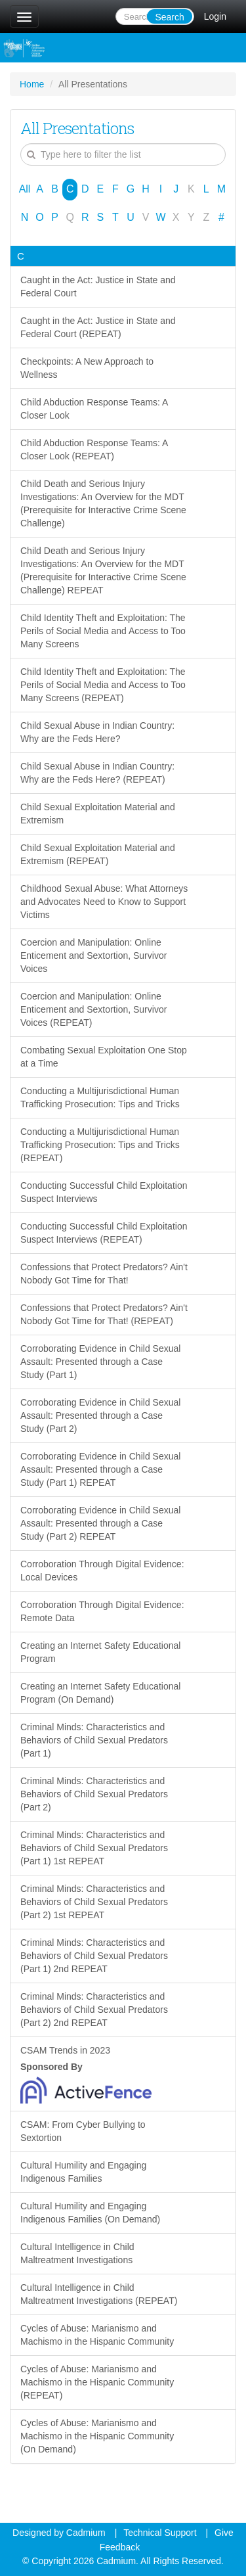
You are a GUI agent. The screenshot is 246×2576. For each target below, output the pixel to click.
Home (32, 84)
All (25, 189)
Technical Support (159, 2532)
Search (169, 17)
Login (215, 16)
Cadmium (86, 2532)
